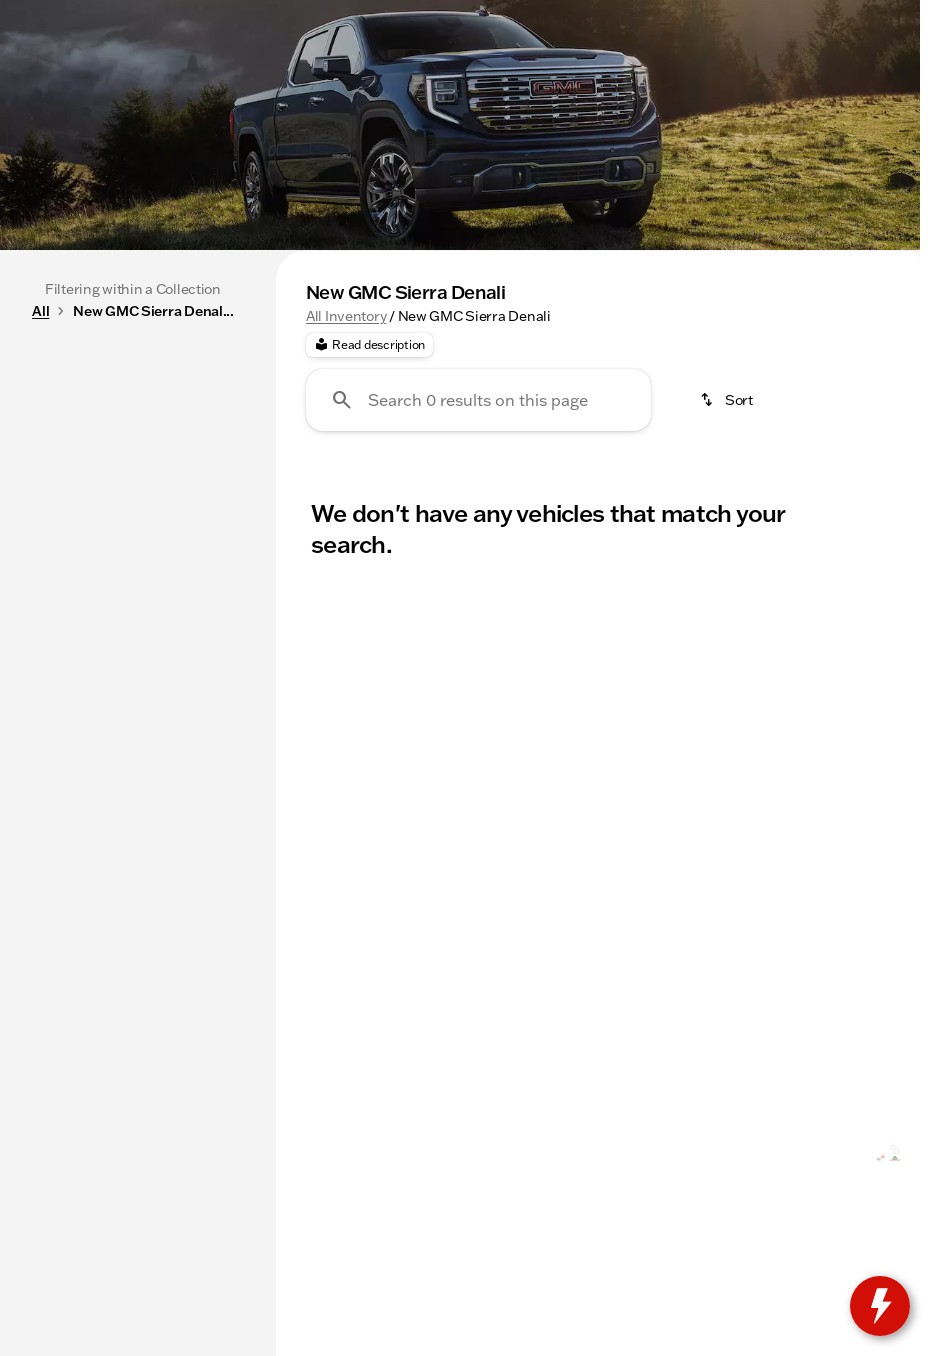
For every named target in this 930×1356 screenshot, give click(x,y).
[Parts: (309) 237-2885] (385, 16)
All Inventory (346, 505)
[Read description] (369, 535)
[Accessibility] (55, 16)
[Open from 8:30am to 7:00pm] (697, 16)
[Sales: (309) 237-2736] (517, 16)
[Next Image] (898, 399)
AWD (846, 399)
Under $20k (532, 399)
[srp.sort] (728, 590)
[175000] (188, 639)
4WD (758, 399)
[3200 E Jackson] (855, 16)
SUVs (417, 399)
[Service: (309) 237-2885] (244, 16)
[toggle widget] (880, 1306)
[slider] (41, 536)
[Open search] (680, 67)
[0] (64, 639)
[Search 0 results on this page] (478, 590)
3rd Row (657, 399)
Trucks (322, 399)
